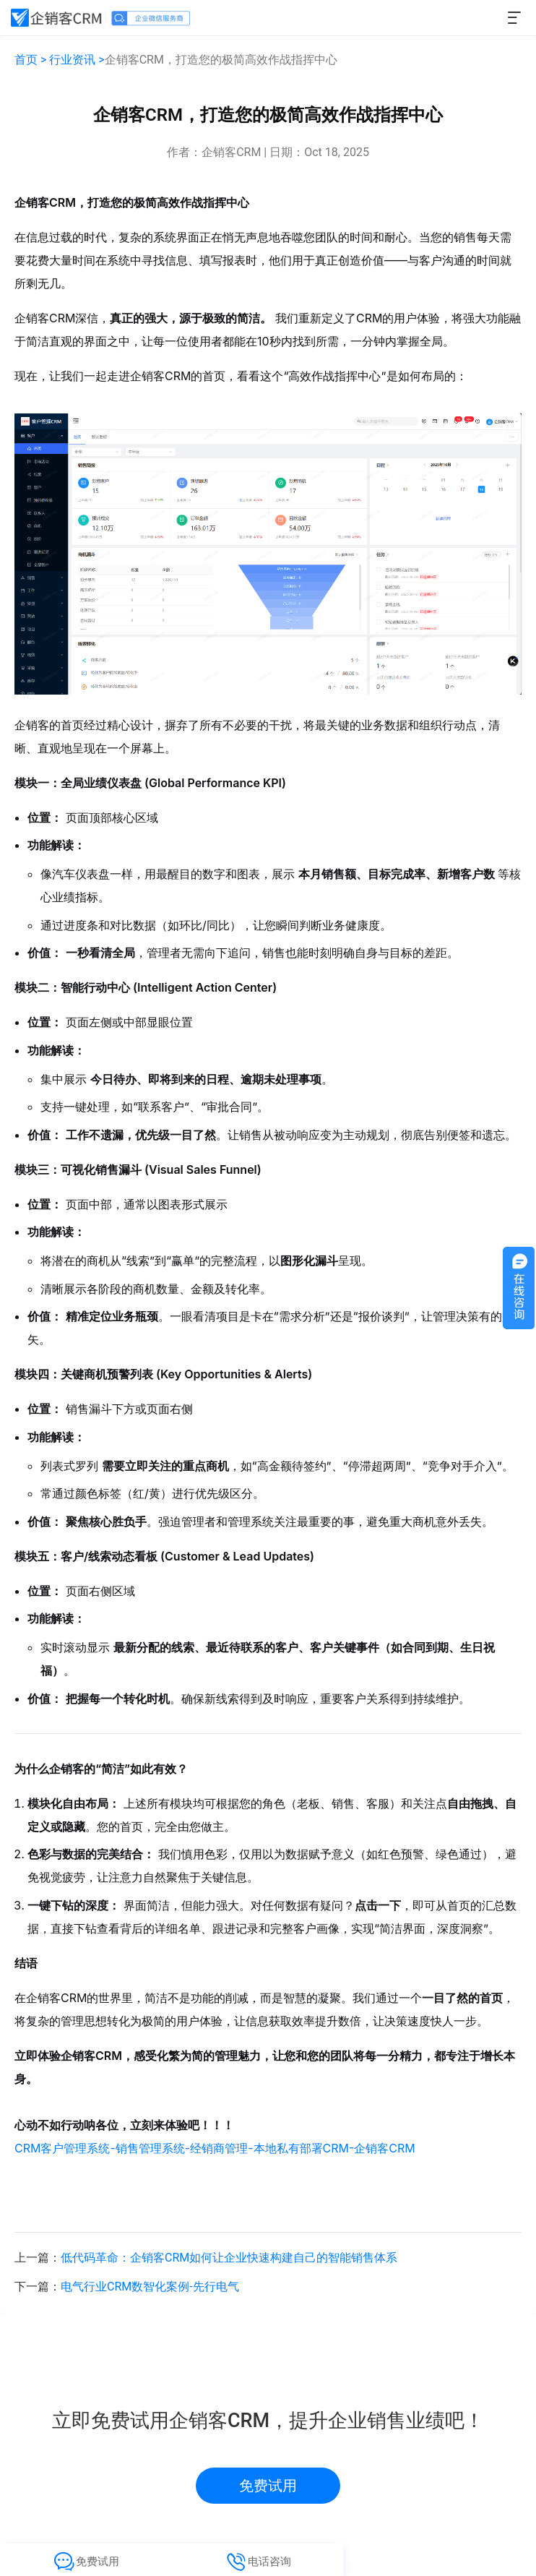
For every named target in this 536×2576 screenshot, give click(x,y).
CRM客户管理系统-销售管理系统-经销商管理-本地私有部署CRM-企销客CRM (214, 2148)
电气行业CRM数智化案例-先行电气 (150, 2286)
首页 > (30, 59)
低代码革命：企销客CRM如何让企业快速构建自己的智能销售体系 (229, 2257)
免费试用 (268, 2485)
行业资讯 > (76, 59)
